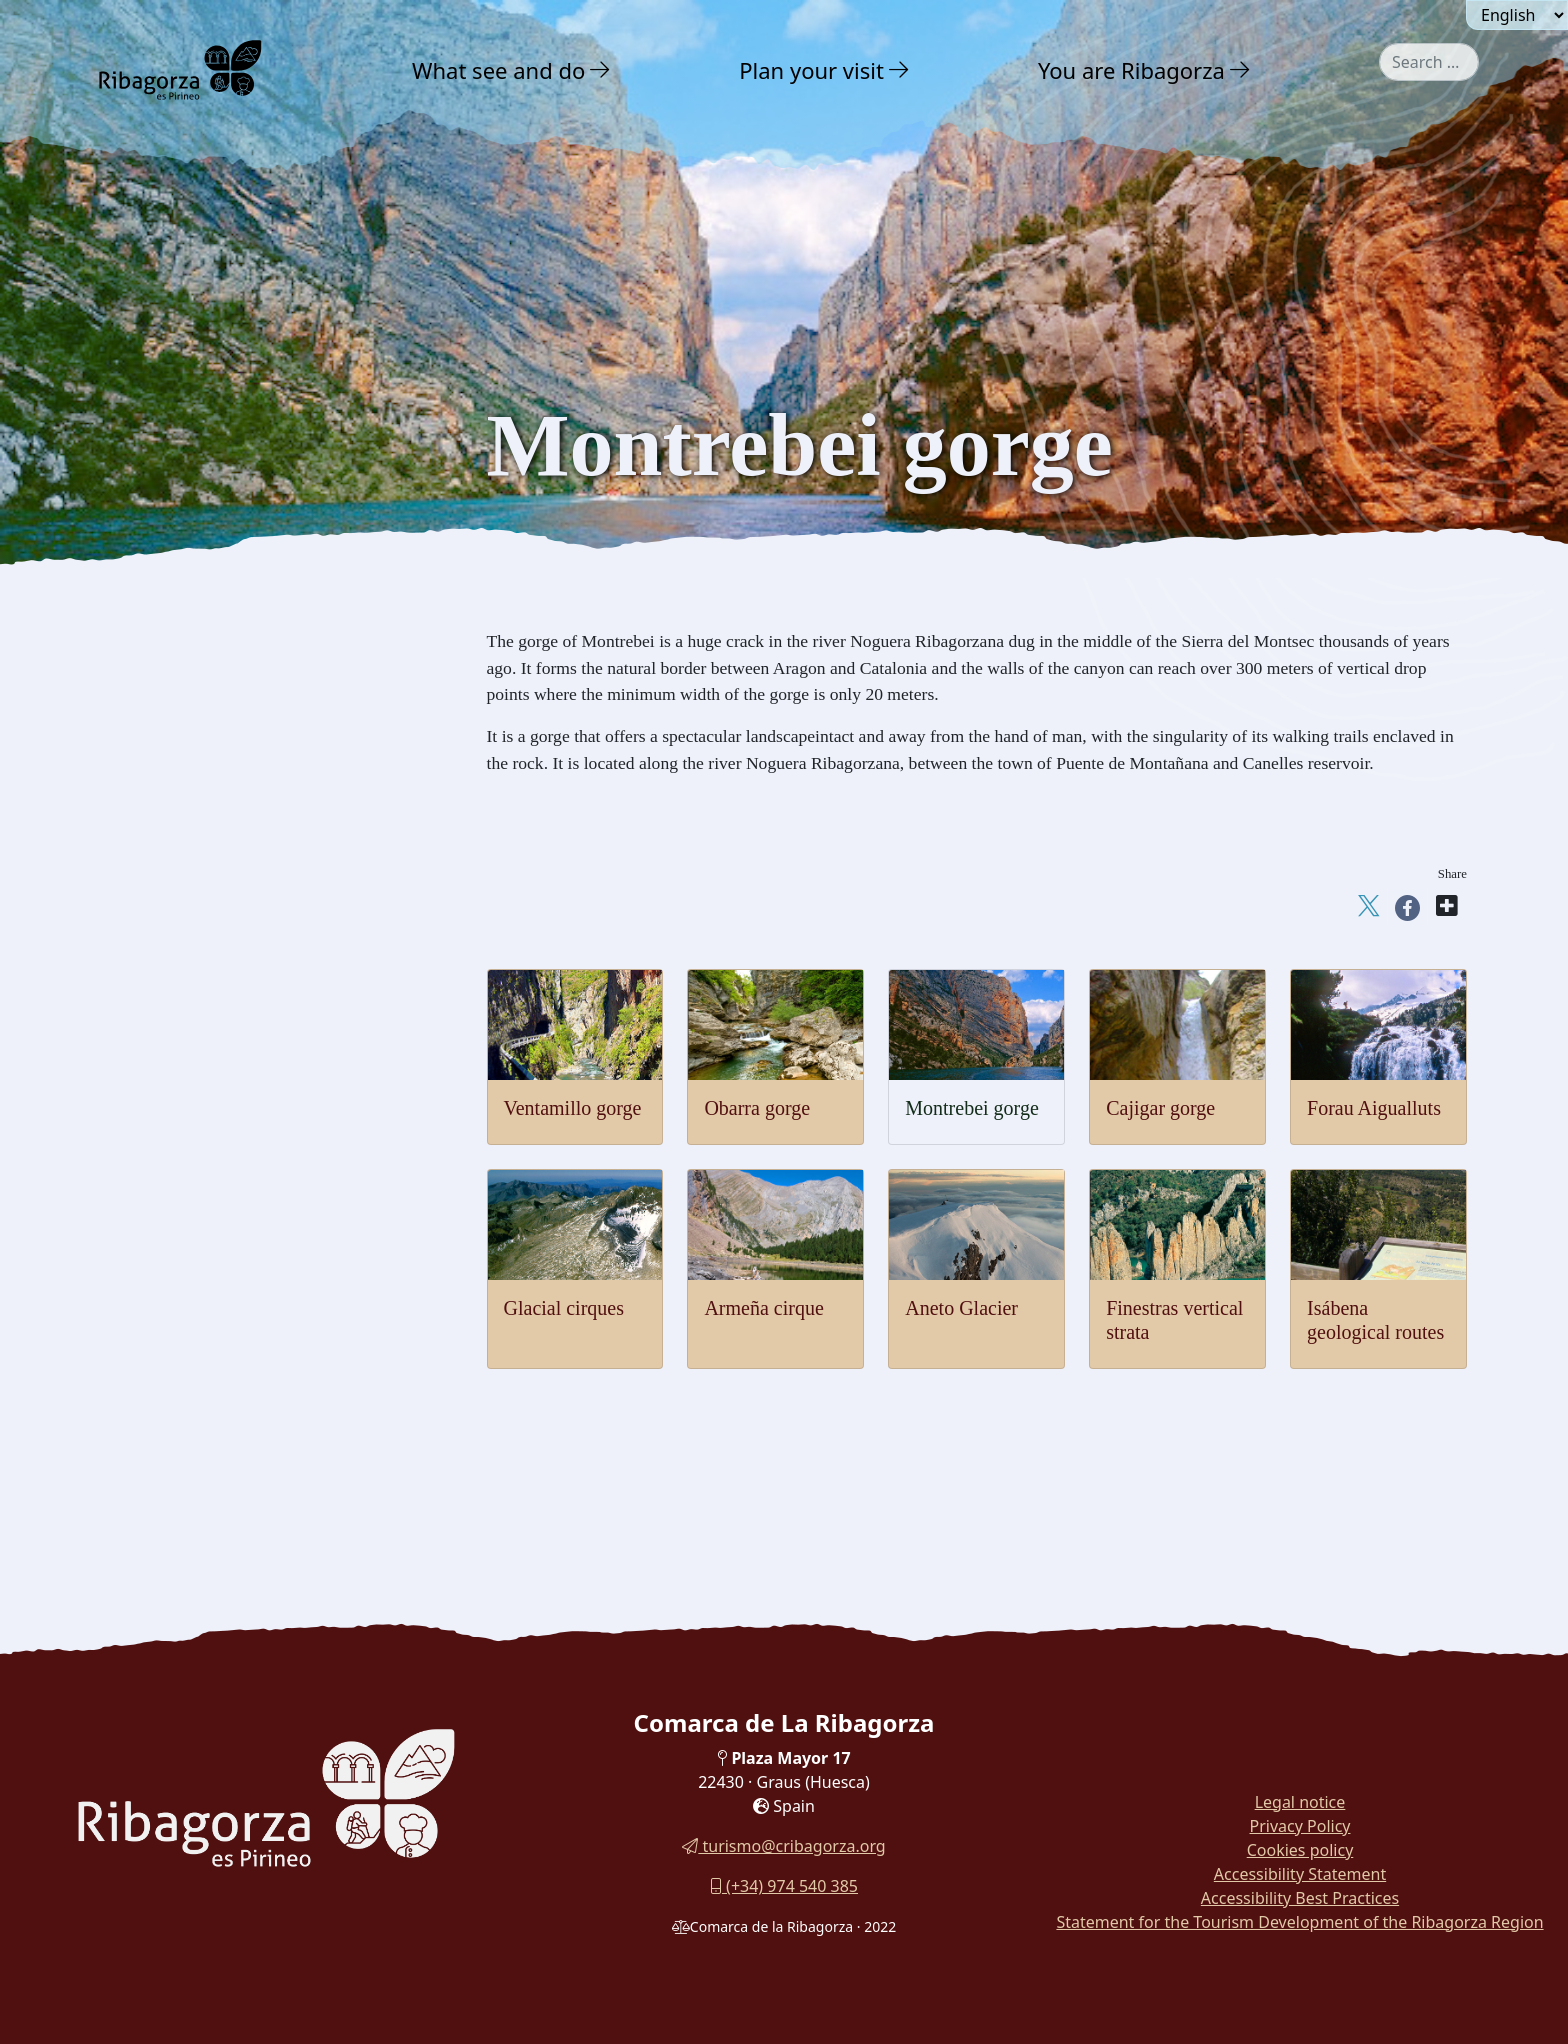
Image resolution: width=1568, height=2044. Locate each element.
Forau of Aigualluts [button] (194, 859)
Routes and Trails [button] (202, 1305)
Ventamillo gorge (573, 1108)
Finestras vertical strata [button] (206, 1007)
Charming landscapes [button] (206, 513)
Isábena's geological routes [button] (218, 1044)
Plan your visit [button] (811, 70)
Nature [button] (154, 471)
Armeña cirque (763, 1308)
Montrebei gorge (972, 1108)
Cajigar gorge (1160, 1108)
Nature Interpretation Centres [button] (236, 593)
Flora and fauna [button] (184, 633)
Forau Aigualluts (1374, 1108)
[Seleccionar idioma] (1517, 15)
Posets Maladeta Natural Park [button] (237, 553)
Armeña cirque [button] (180, 970)
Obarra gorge (757, 1108)
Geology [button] (157, 673)
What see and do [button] (498, 70)
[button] (600, 70)
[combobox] (1429, 62)
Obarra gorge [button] (174, 748)
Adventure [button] (171, 1129)
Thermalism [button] (171, 1085)
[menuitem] (514, 70)
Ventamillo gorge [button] (187, 711)
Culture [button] (158, 1173)
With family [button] (178, 1261)
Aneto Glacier (961, 1308)
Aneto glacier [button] (175, 933)
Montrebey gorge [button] (187, 785)
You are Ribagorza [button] (1131, 70)
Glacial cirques (564, 1308)
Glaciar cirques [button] (180, 896)
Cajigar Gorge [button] (177, 822)
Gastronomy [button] (179, 1217)
